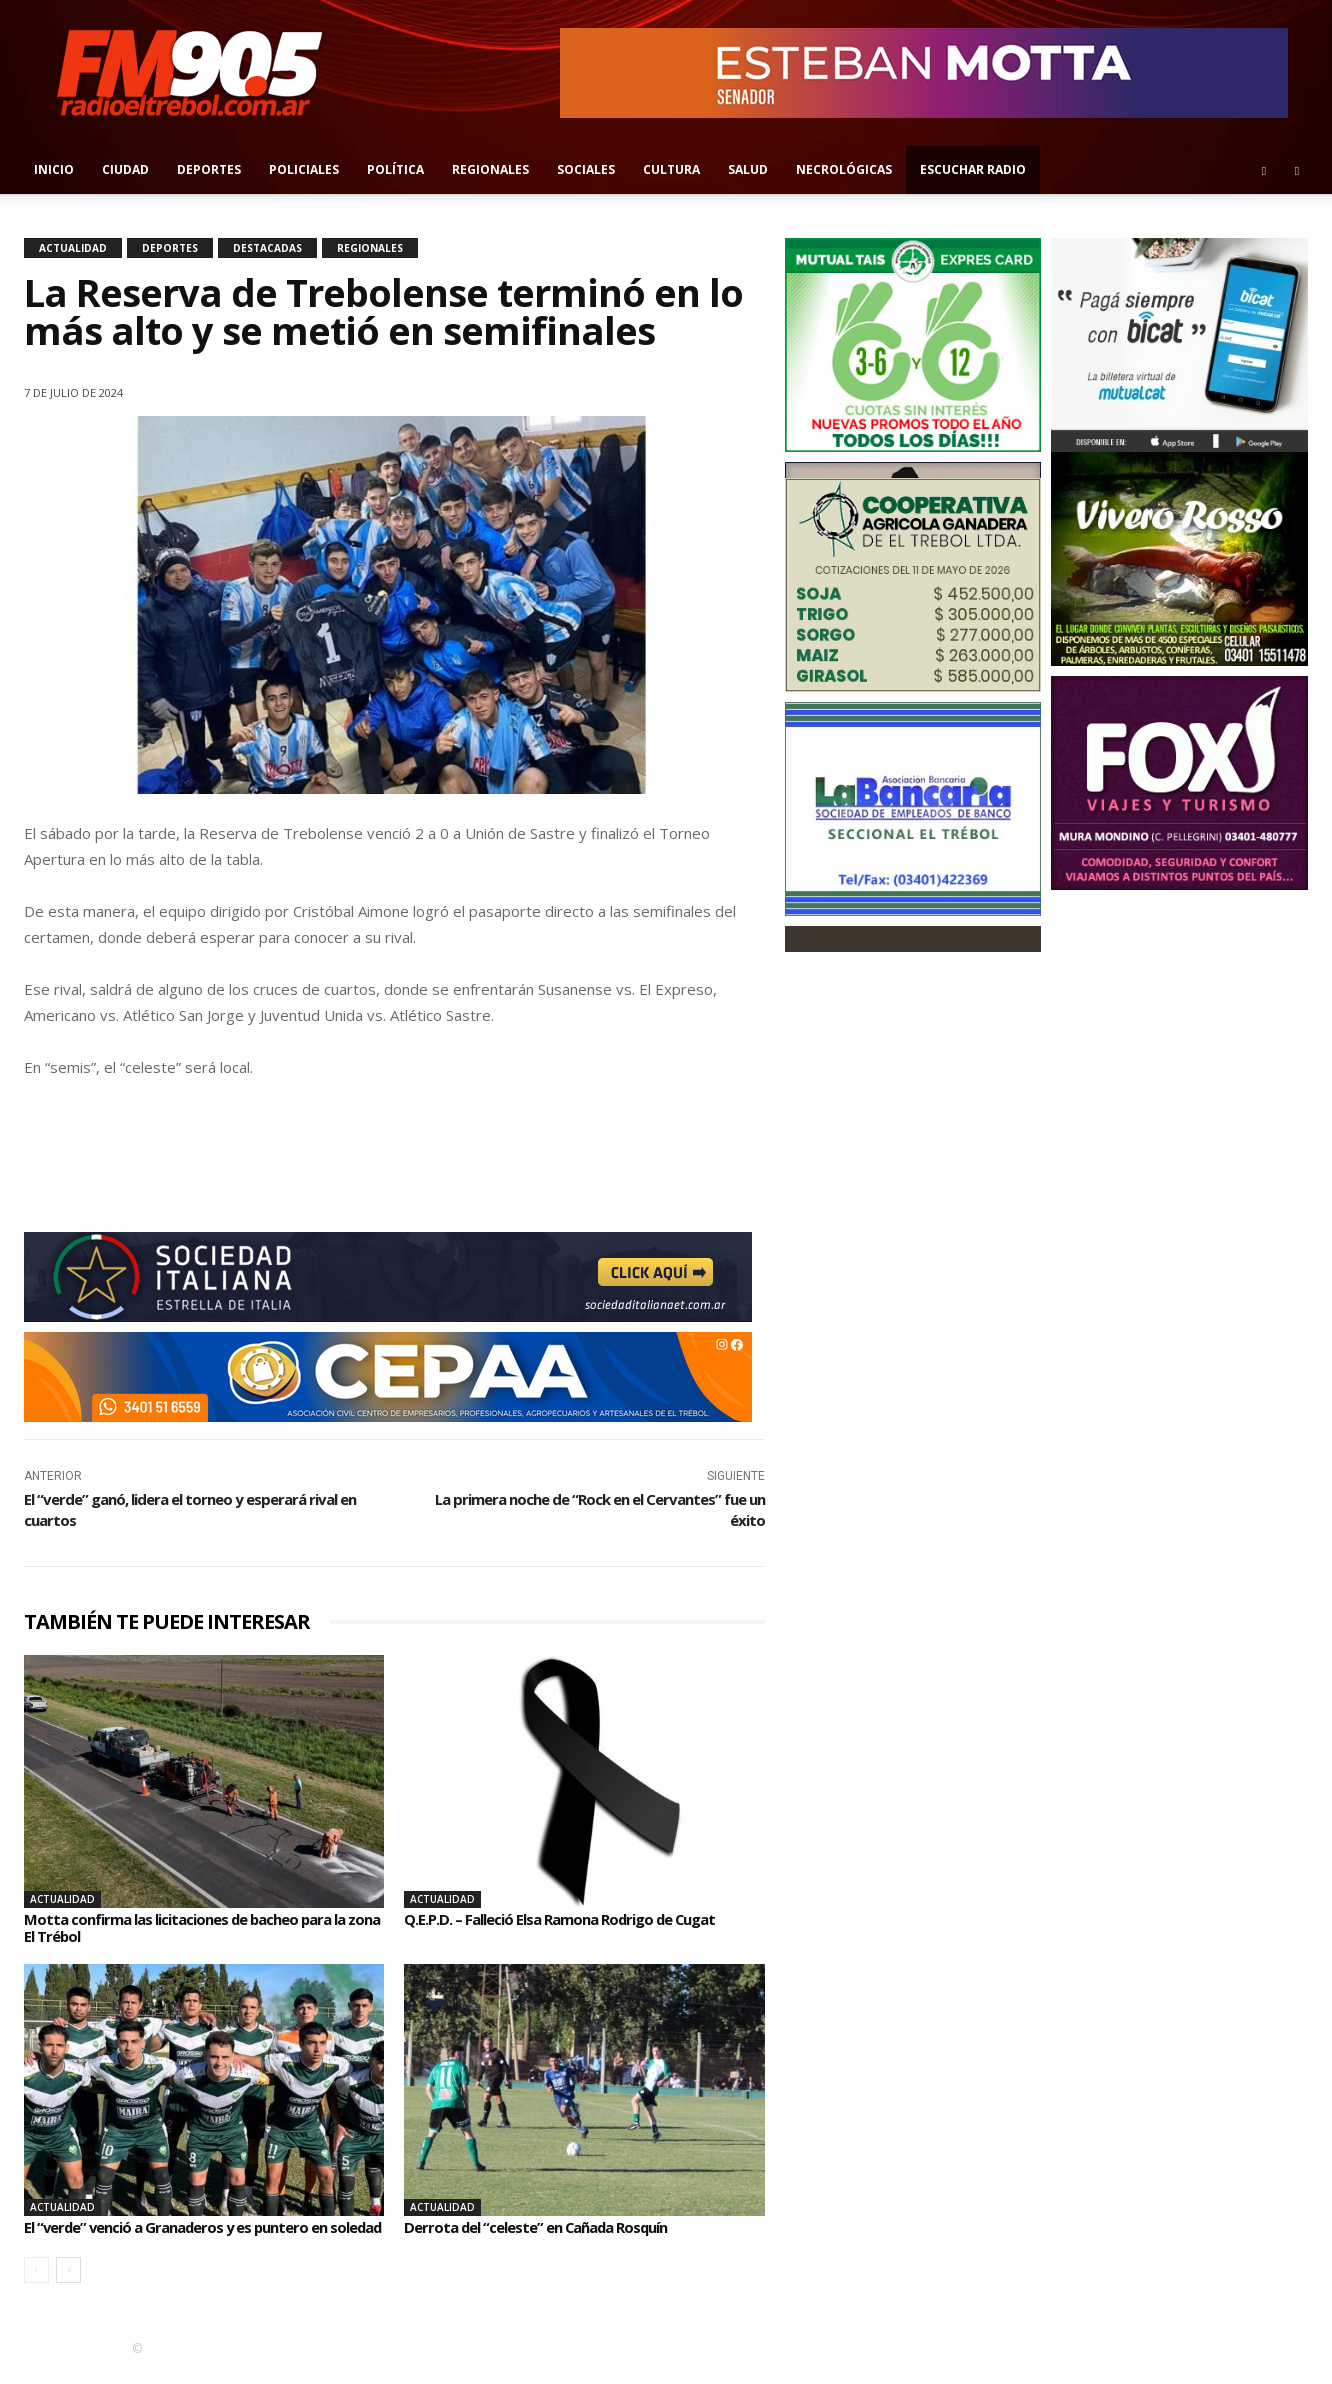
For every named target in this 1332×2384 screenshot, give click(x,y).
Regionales (490, 169)
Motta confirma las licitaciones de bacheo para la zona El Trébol (198, 1928)
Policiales (304, 169)
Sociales (586, 169)
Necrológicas (844, 169)
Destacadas (267, 248)
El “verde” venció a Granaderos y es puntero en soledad (187, 2236)
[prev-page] (36, 2287)
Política (395, 169)
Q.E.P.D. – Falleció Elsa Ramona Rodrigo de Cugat (573, 1919)
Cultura (671, 169)
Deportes (209, 169)
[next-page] (68, 2287)
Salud (748, 169)
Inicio (54, 169)
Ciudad (125, 169)
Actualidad (73, 248)
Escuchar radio (973, 169)
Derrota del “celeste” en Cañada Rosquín (547, 2227)
